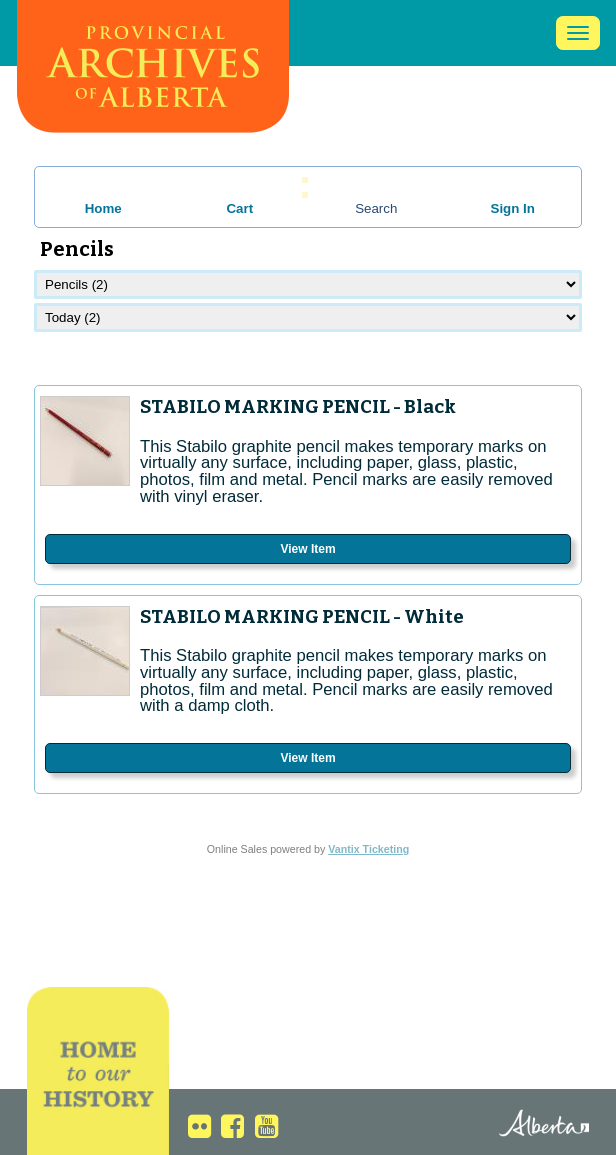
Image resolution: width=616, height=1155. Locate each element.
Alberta (527, 1125)
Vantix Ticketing (368, 849)
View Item (307, 549)
